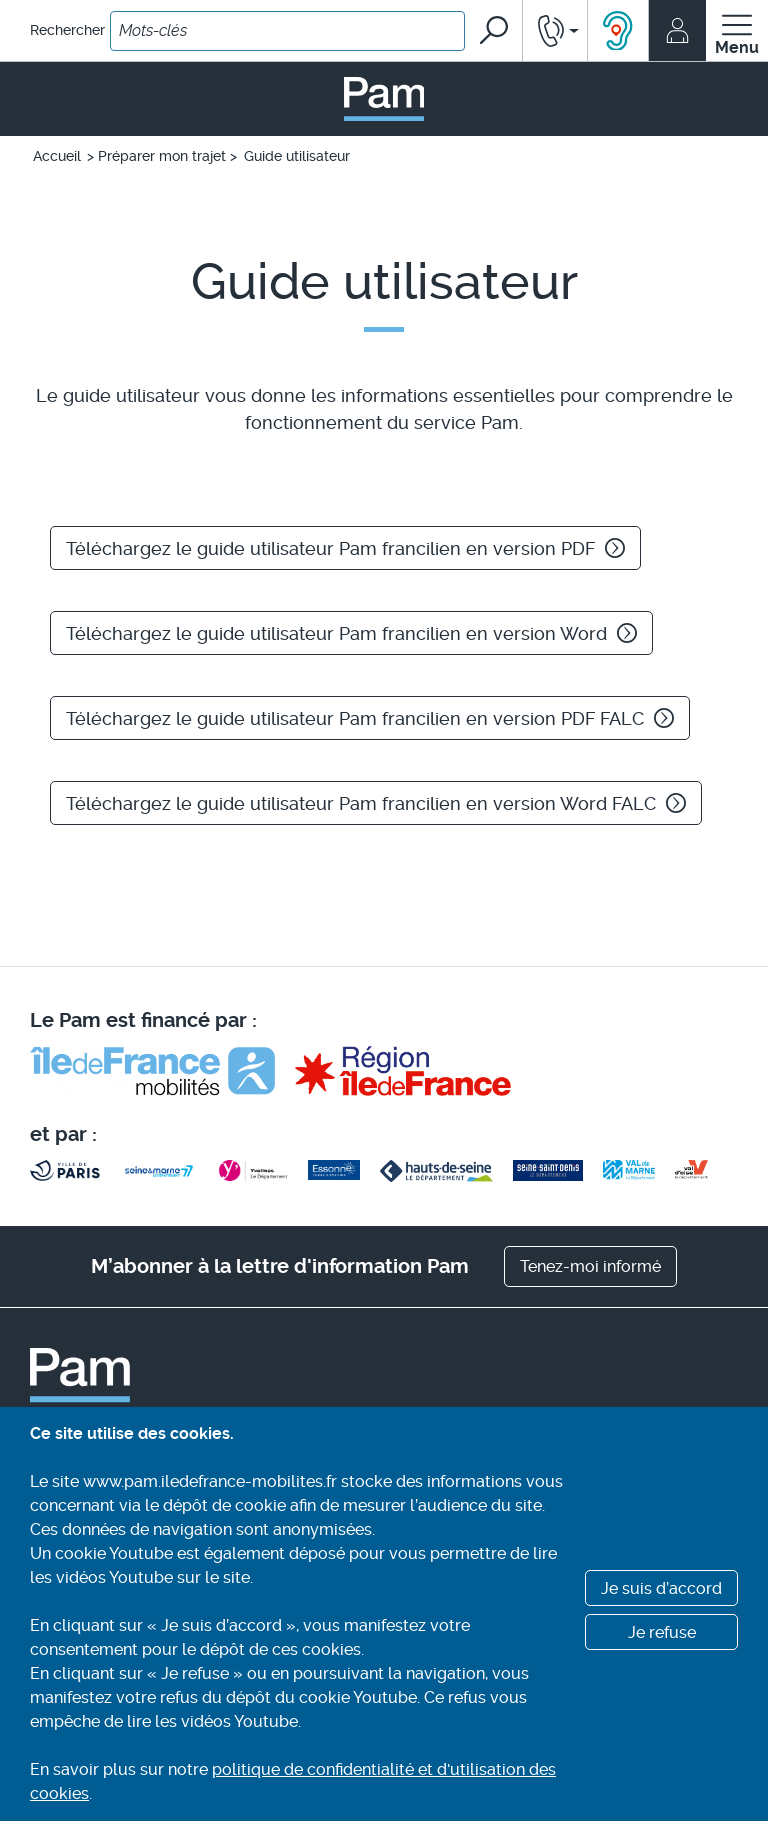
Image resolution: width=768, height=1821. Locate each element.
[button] (555, 30)
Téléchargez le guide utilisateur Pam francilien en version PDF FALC (370, 718)
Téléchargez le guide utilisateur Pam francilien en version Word (351, 633)
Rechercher (67, 30)
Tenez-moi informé (590, 1266)
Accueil (57, 156)
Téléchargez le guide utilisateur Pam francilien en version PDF (345, 548)
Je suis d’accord (661, 1588)
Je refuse (662, 1632)
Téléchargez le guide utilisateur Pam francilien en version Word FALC (376, 803)
